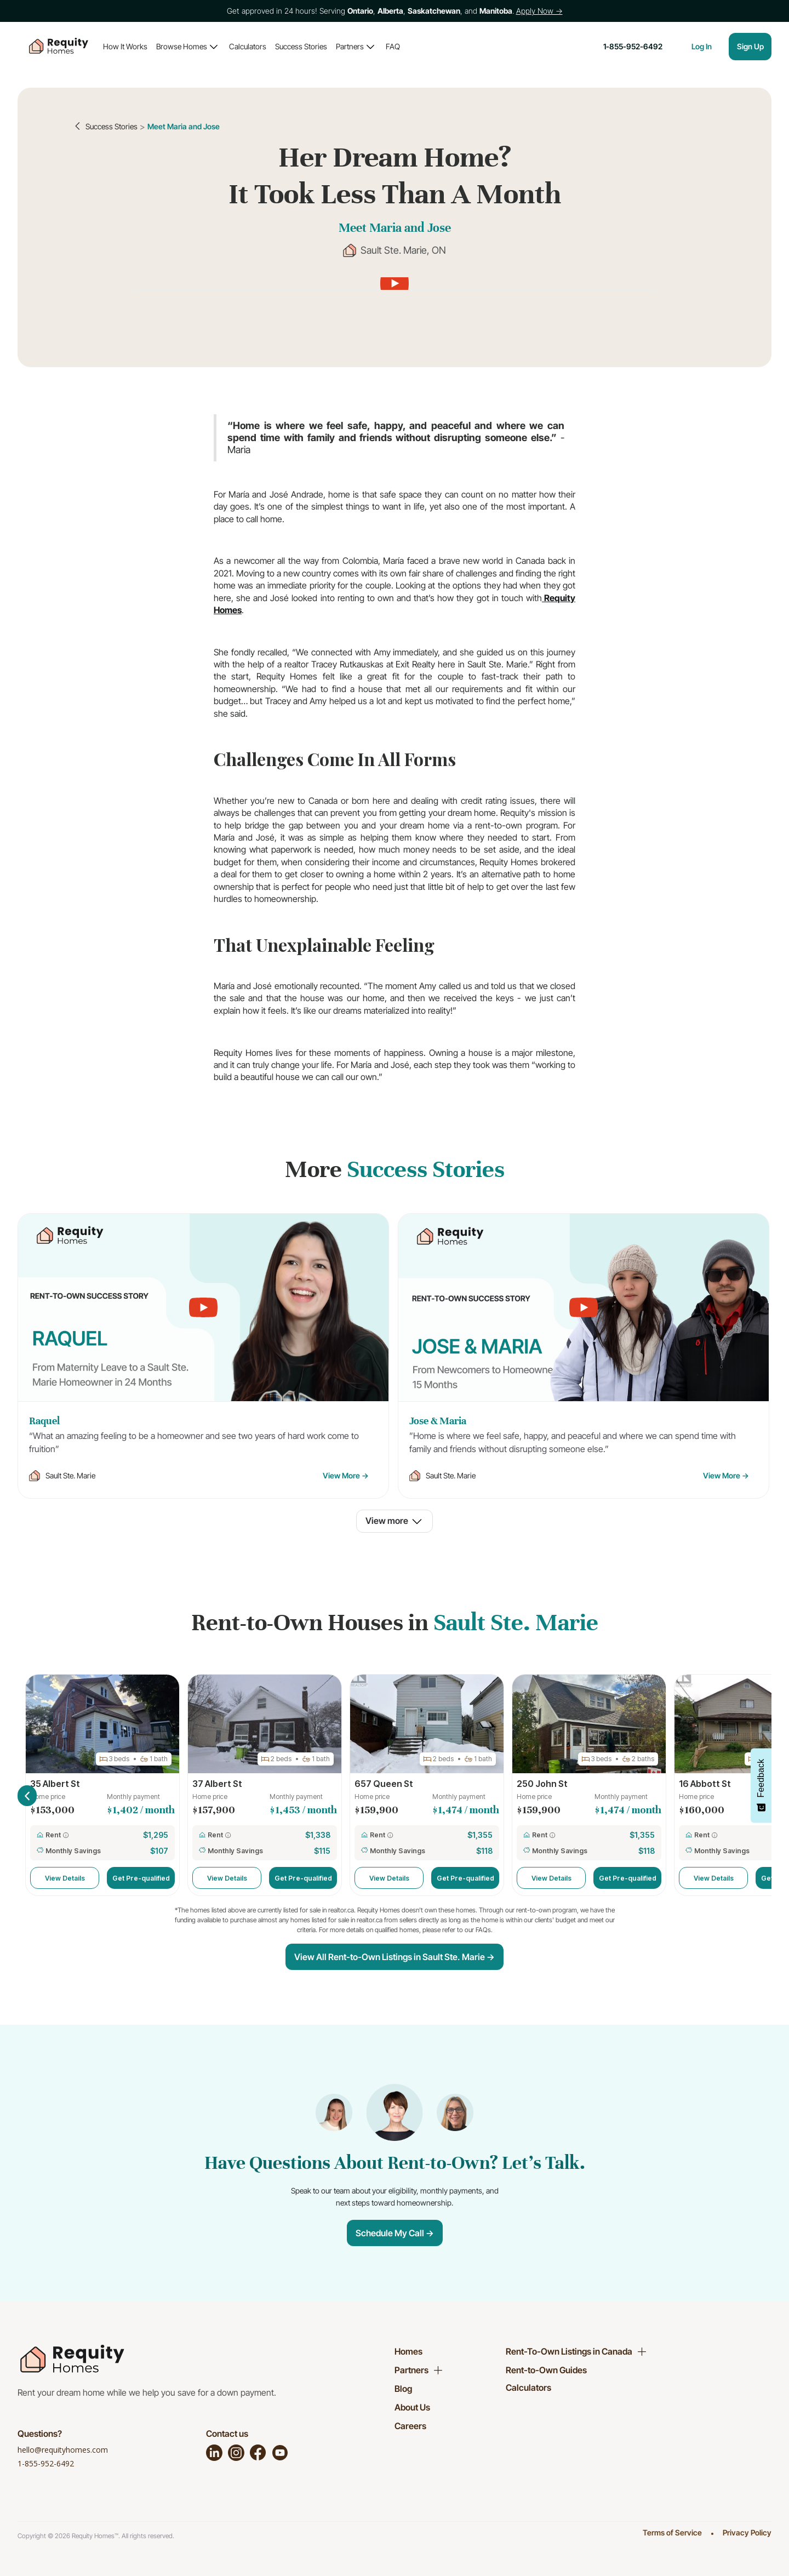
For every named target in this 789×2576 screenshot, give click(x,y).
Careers (410, 2425)
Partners (350, 46)
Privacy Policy (747, 2532)
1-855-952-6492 (46, 2463)
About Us (412, 2407)
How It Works (125, 46)
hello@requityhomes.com (63, 2449)
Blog (403, 2388)
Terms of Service (672, 2532)
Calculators (247, 46)
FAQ (393, 46)
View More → (346, 1475)
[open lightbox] (394, 283)
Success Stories (301, 46)
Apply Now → (539, 10)
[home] (58, 46)
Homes (408, 2351)
